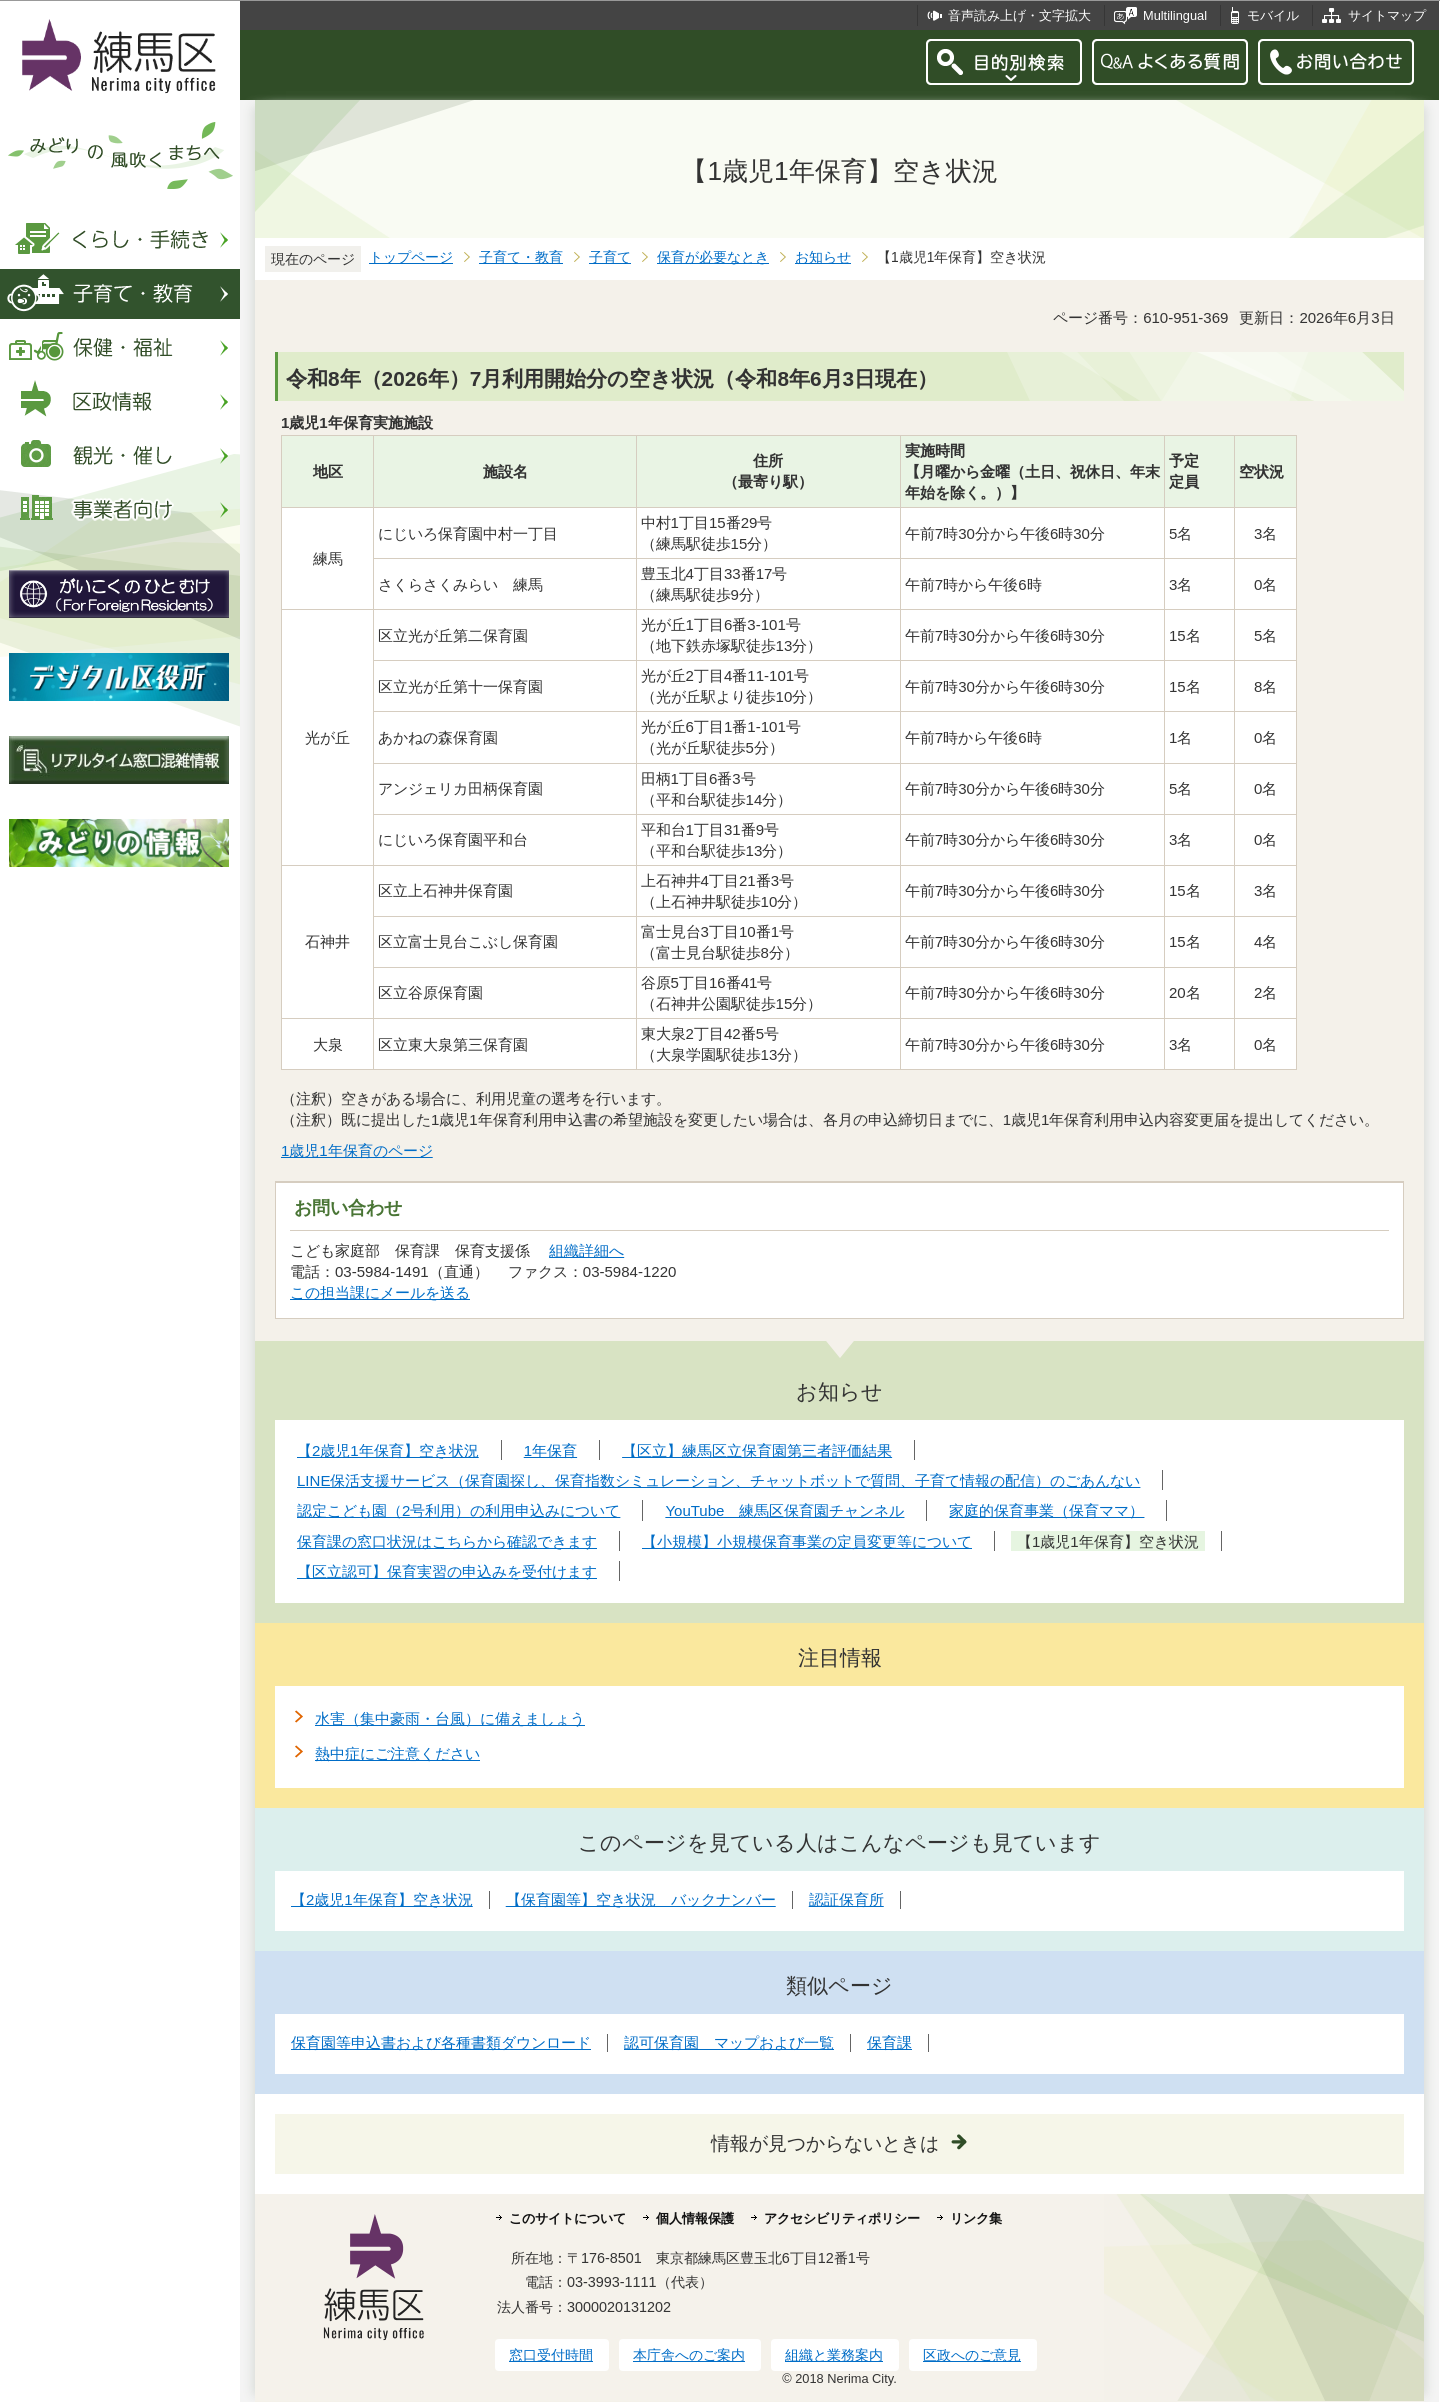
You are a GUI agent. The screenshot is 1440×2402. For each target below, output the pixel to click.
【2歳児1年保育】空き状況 (382, 1899)
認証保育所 (846, 1899)
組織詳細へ (586, 1250)
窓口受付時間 (551, 2355)
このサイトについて (567, 2218)
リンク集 (976, 2218)
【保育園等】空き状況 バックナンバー (641, 1899)
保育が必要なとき (713, 257)
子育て (610, 257)
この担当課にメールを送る (380, 1292)
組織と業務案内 (834, 2355)
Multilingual (1175, 15)
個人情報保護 (695, 2218)
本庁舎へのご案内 (689, 2355)
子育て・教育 (521, 257)
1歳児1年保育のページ (357, 1150)
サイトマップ (1387, 15)
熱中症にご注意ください (397, 1753)
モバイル (1273, 15)
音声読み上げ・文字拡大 (1019, 15)
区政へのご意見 (972, 2355)
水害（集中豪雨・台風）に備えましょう (450, 1718)
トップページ (411, 257)
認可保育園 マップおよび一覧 (729, 2042)
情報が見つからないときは (825, 2143)
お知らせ (823, 257)
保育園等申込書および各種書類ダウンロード (441, 2042)
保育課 (889, 2042)
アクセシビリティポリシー (842, 2218)
